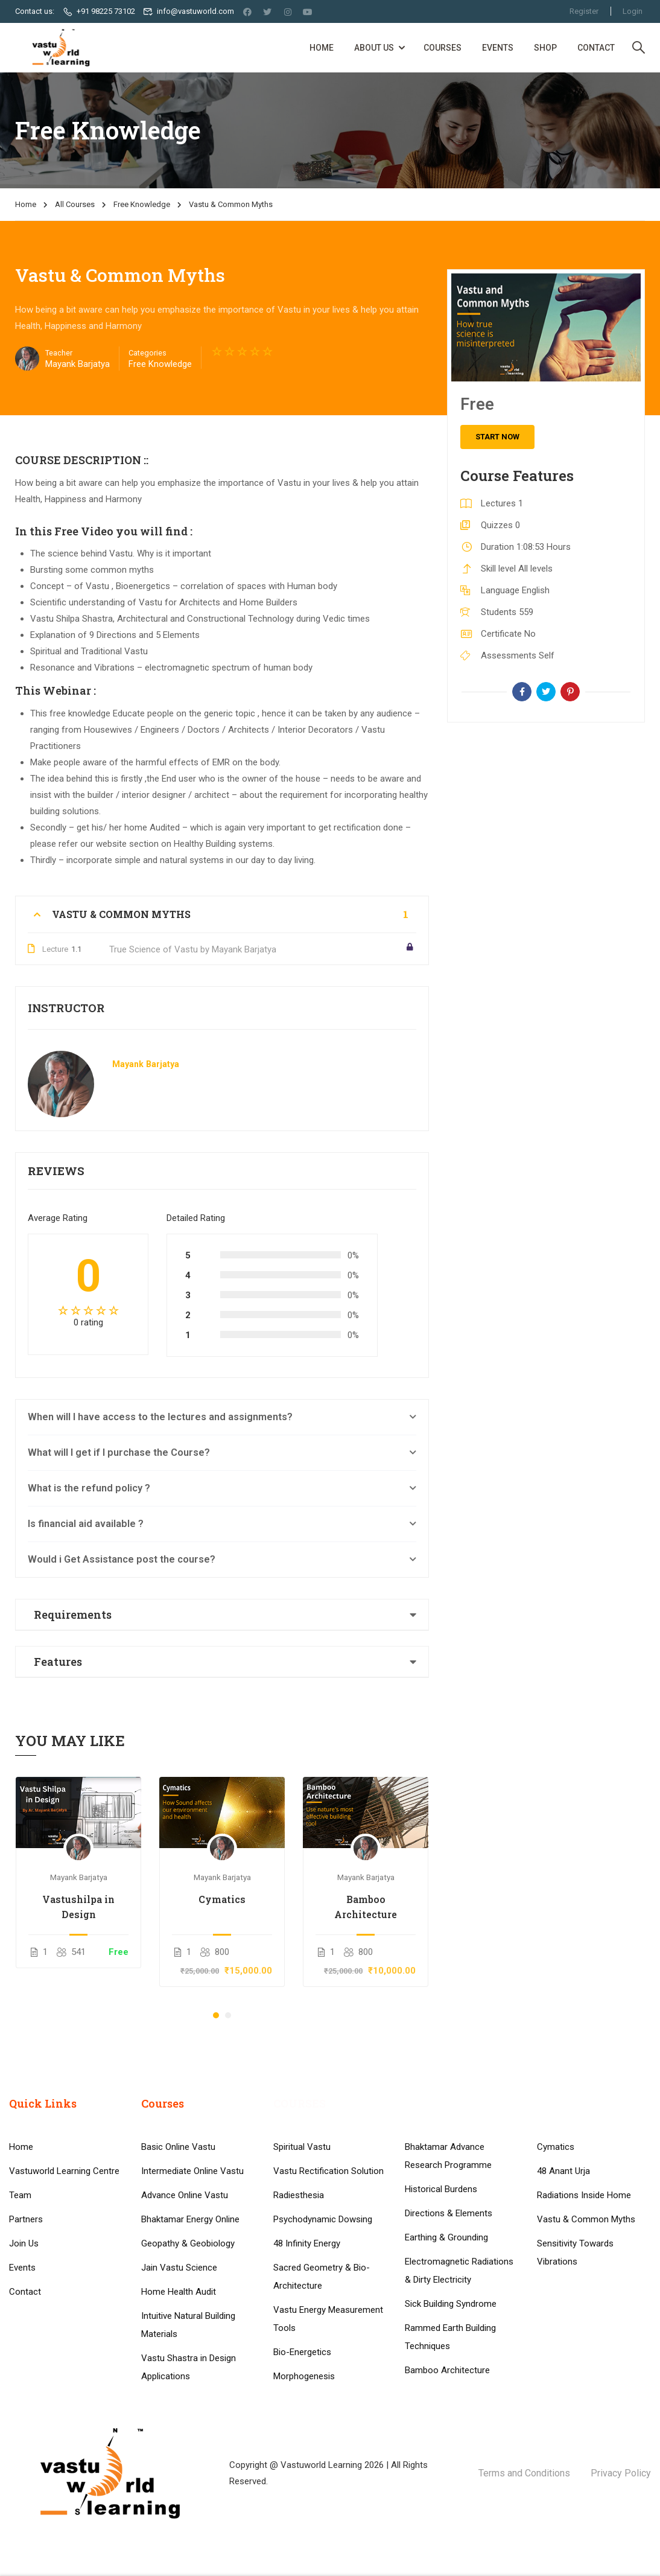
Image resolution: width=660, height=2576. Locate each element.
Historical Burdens (441, 2297)
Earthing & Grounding (446, 2346)
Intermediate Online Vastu (192, 2279)
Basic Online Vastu (178, 2255)
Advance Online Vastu (184, 2303)
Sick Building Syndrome (451, 2412)
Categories (148, 352)
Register (583, 11)
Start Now (497, 436)
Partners (26, 2328)
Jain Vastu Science (179, 2376)
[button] (216, 2016)
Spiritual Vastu (302, 2255)
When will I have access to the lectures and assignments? (160, 1417)
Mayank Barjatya (145, 1065)
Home (321, 48)
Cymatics (222, 1899)
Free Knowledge (141, 204)
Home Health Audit (178, 2400)
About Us (374, 48)
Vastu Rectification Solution (328, 2279)
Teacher (58, 352)
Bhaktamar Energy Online (190, 2328)
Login (633, 11)
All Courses (75, 204)
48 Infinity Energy (306, 2352)
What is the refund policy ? (89, 1488)
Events (497, 48)
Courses (443, 48)
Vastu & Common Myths (586, 2328)
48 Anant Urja (563, 2279)
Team (20, 2303)
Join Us (24, 2352)
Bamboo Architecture (365, 1907)
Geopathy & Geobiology (188, 2352)
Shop (545, 48)
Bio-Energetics (302, 2460)
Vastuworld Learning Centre (64, 2279)
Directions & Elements (448, 2321)
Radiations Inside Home (584, 2303)
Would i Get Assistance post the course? (121, 1560)
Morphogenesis (304, 2484)
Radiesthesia (298, 2303)
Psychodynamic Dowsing (322, 2328)
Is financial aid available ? (86, 1524)
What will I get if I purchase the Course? (119, 1453)
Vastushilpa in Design (78, 1907)
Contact (596, 48)
